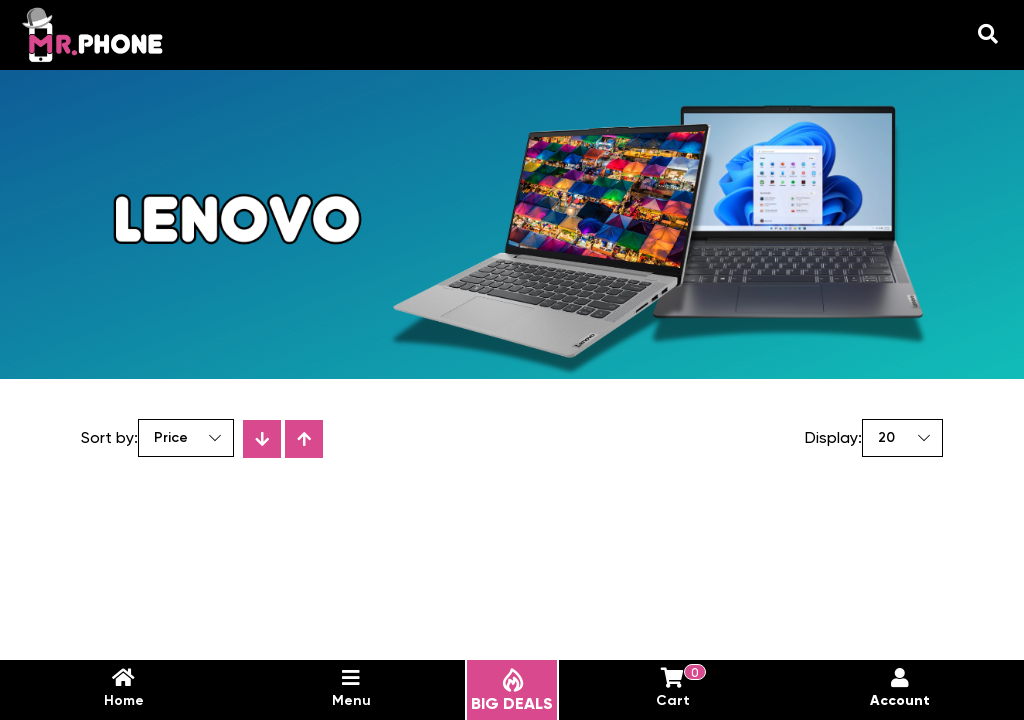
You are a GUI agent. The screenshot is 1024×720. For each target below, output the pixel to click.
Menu (351, 688)
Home (124, 688)
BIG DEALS (512, 690)
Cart (678, 688)
